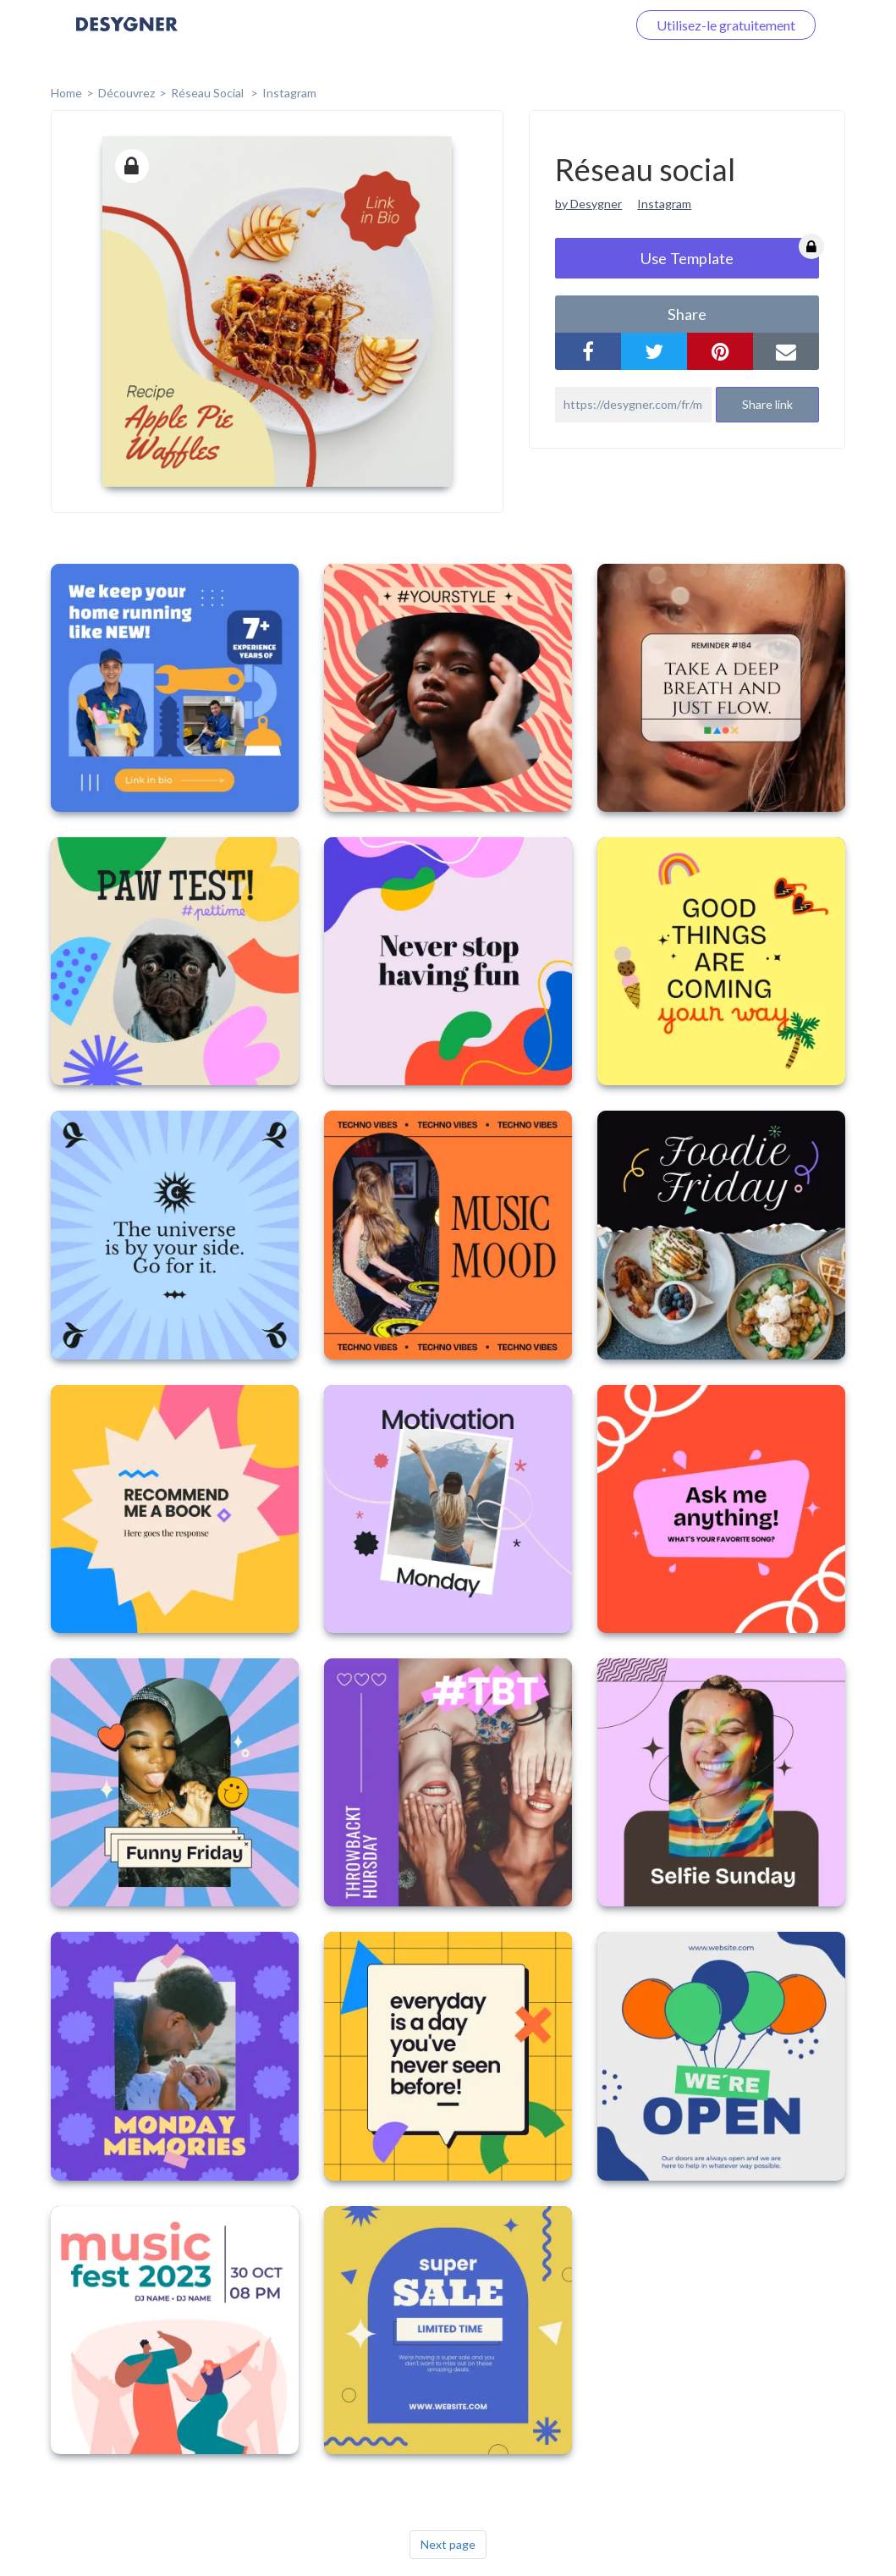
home (66, 92)
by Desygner (588, 203)
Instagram (289, 92)
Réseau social (208, 92)
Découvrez (126, 92)
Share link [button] (767, 404)
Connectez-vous (558, 25)
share (687, 314)
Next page (448, 2544)
